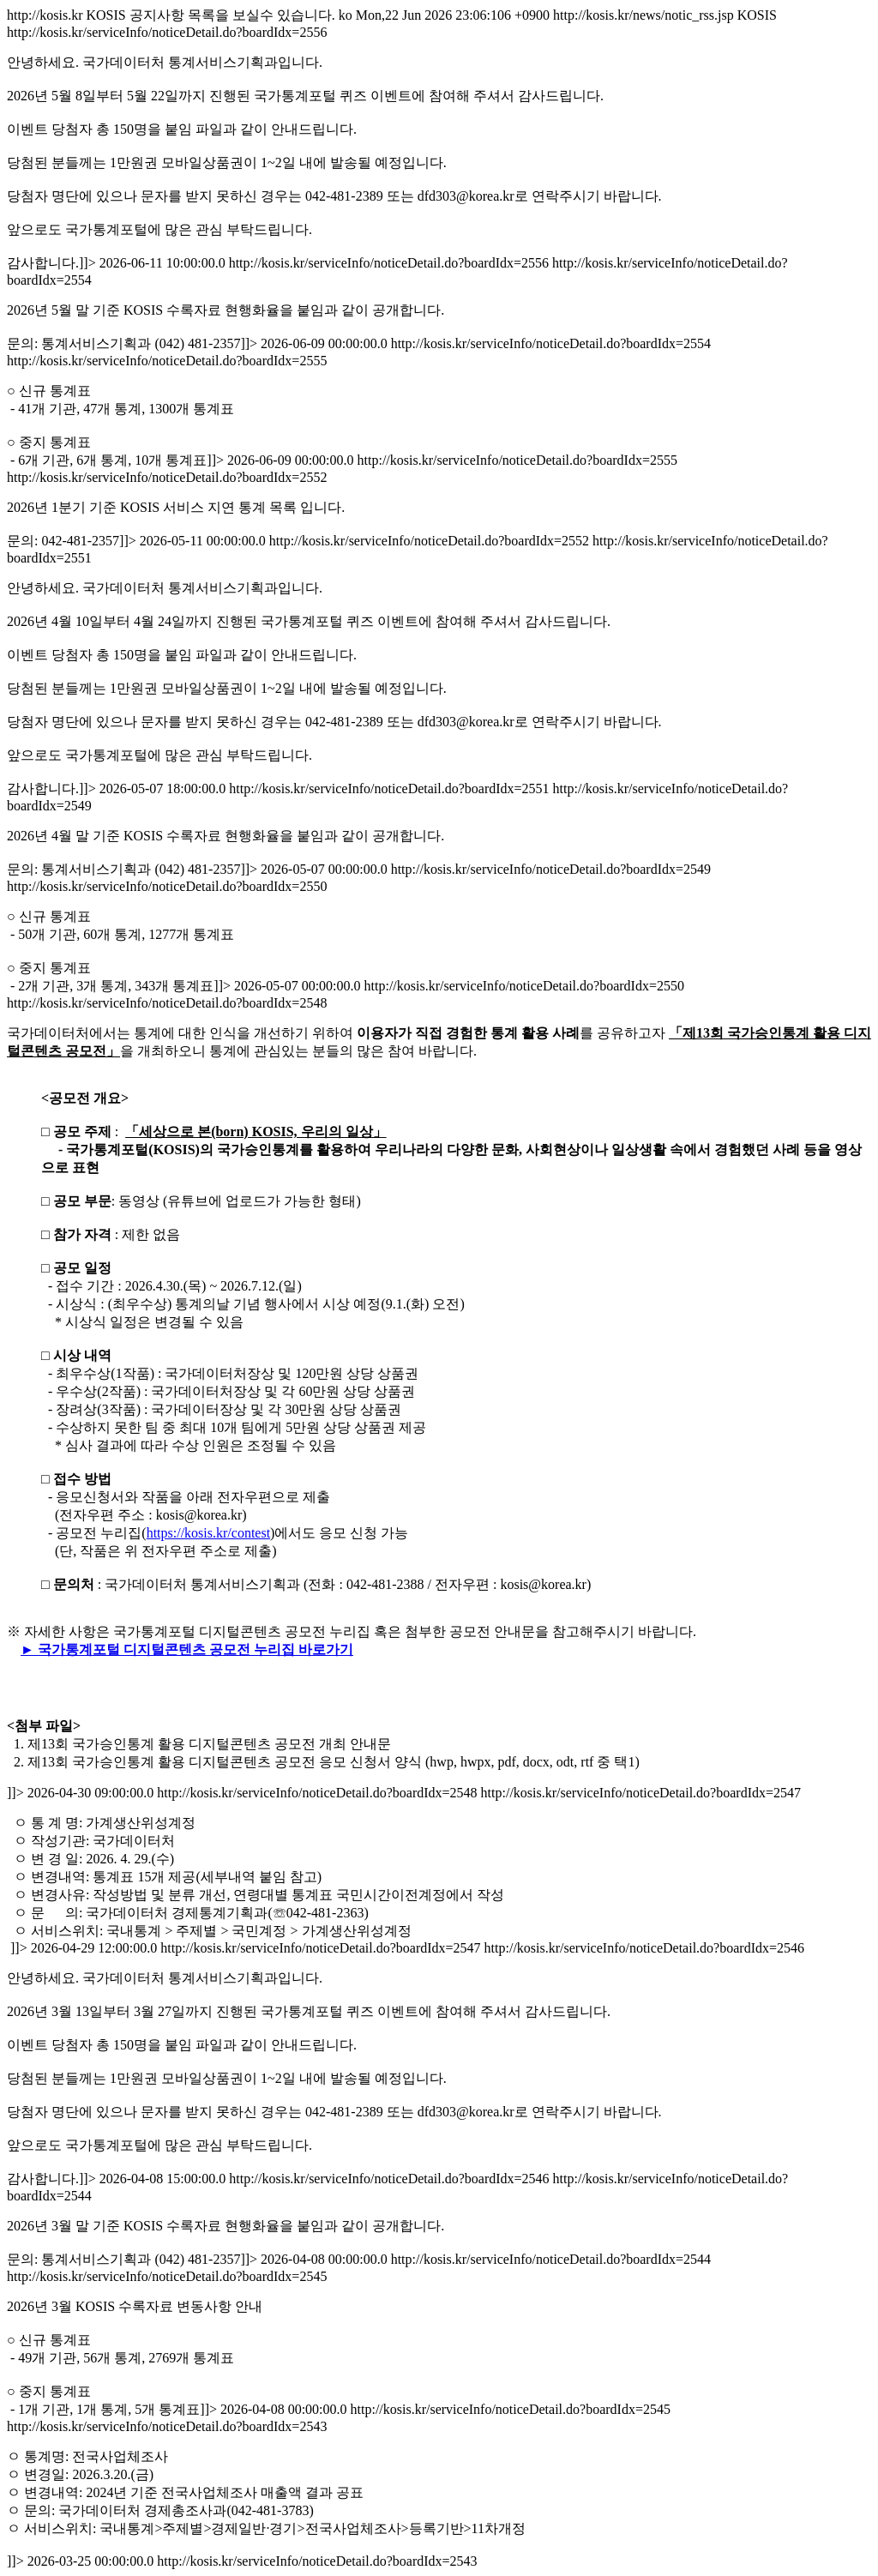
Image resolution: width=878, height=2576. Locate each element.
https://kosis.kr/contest (208, 1533)
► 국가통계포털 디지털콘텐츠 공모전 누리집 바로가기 (187, 1649)
